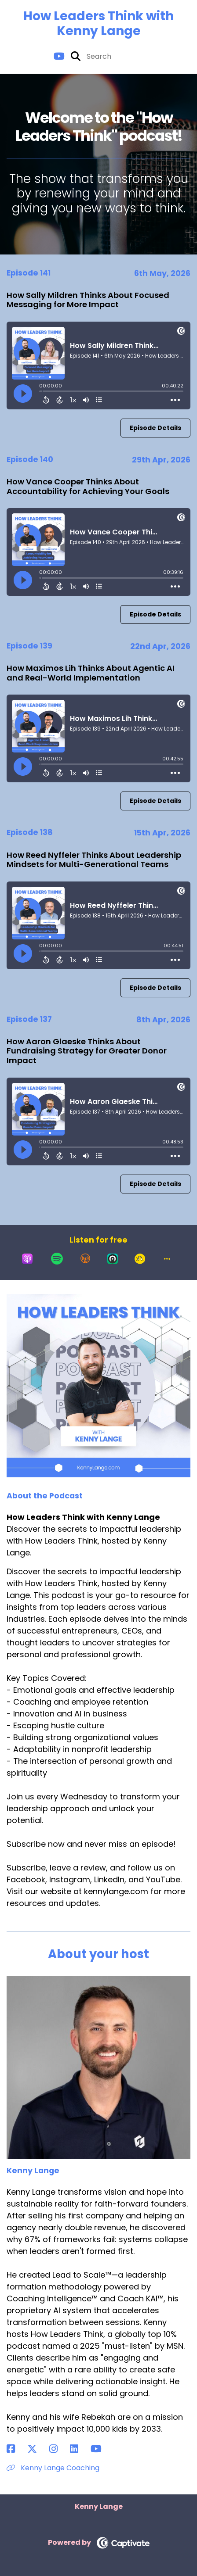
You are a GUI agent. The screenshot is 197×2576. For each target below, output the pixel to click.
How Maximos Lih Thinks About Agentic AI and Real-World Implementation (91, 673)
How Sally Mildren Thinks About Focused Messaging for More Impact (88, 300)
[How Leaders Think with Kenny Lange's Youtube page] (59, 56)
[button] (167, 1258)
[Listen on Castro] (112, 1258)
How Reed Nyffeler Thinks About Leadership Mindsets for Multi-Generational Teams (94, 859)
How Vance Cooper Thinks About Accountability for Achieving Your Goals (88, 486)
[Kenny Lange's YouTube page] (101, 2449)
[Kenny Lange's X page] (37, 2449)
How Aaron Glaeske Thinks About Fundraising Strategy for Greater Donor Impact (87, 1051)
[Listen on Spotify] (57, 1258)
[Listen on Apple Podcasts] (27, 1258)
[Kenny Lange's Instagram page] (58, 2449)
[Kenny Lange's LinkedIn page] (79, 2449)
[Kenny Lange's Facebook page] (16, 2449)
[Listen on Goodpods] (139, 1258)
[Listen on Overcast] (85, 1258)
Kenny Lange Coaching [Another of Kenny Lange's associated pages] (53, 2468)
